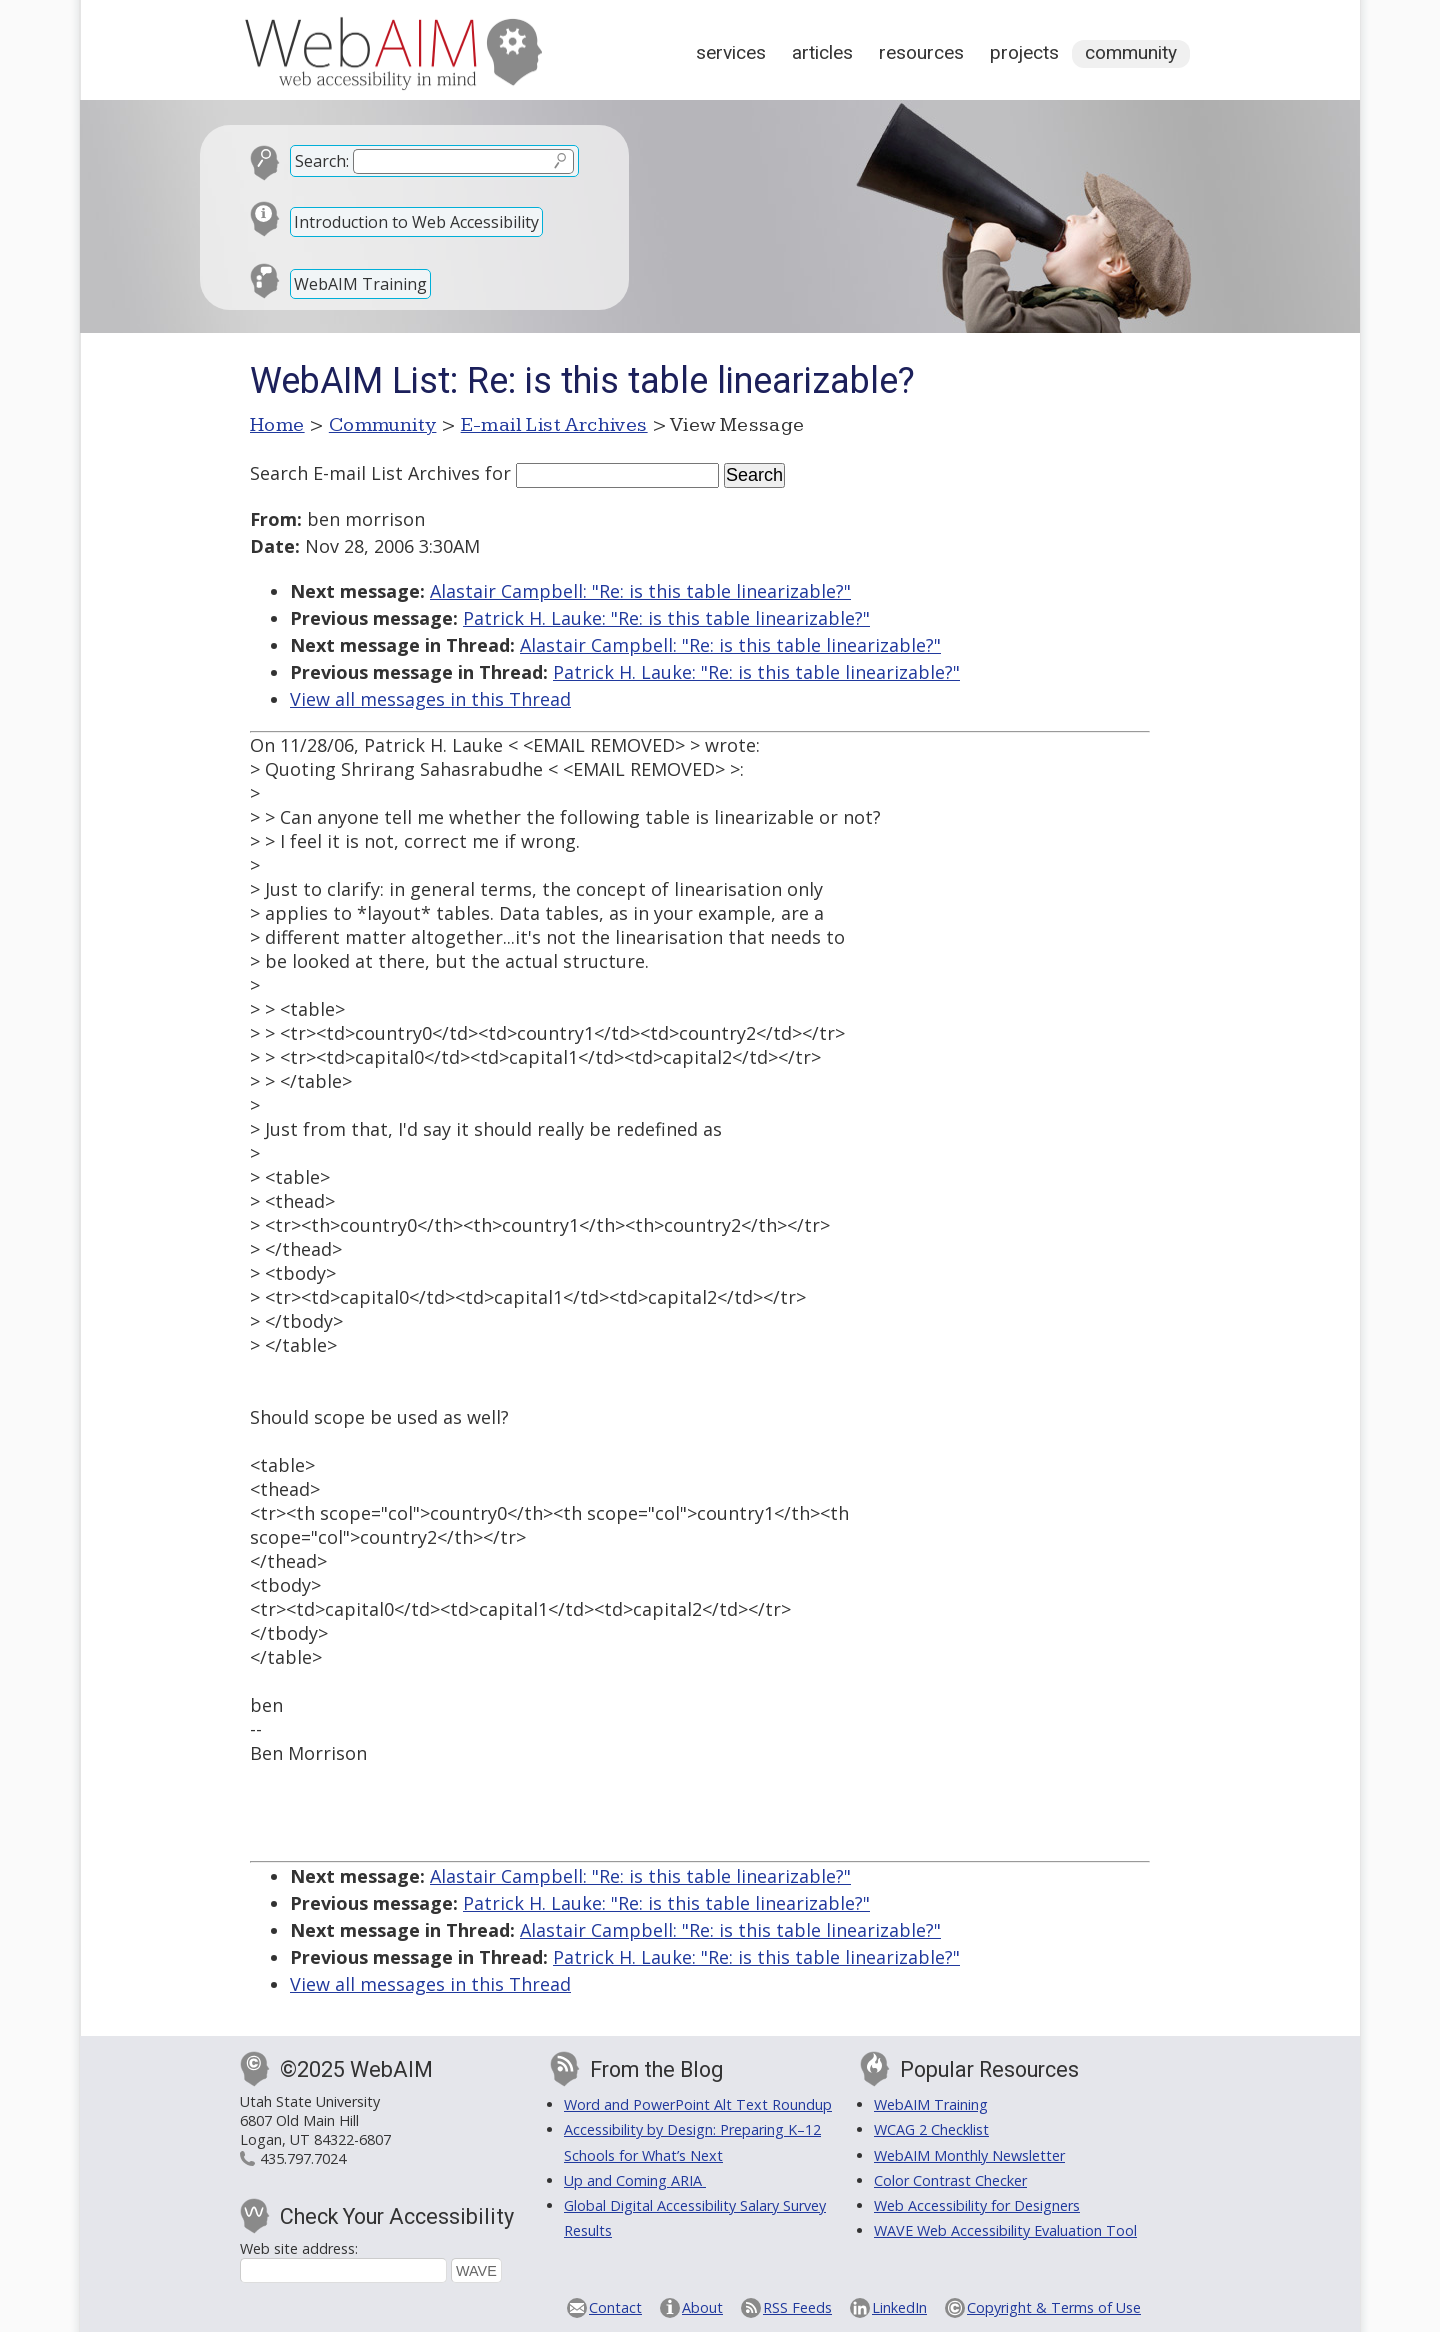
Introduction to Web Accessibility (416, 222)
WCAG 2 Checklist (931, 2129)
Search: (322, 161)
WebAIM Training (360, 284)
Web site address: (299, 2248)
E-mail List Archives (554, 425)
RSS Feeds (797, 2307)
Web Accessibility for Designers (977, 2205)
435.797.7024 (303, 2158)
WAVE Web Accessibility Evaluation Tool (1005, 2230)
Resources (921, 52)
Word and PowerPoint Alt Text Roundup (698, 2104)
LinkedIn (899, 2307)
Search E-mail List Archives (365, 473)
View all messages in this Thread (430, 699)
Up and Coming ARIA (635, 2180)
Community (1131, 52)
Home (277, 425)
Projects (1024, 52)
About (702, 2307)
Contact (615, 2307)
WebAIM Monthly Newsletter (969, 2155)
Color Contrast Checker (950, 2180)
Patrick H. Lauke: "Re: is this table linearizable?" (666, 618)
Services (731, 52)
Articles (822, 52)
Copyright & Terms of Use (1054, 2307)
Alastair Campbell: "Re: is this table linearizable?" (640, 591)
